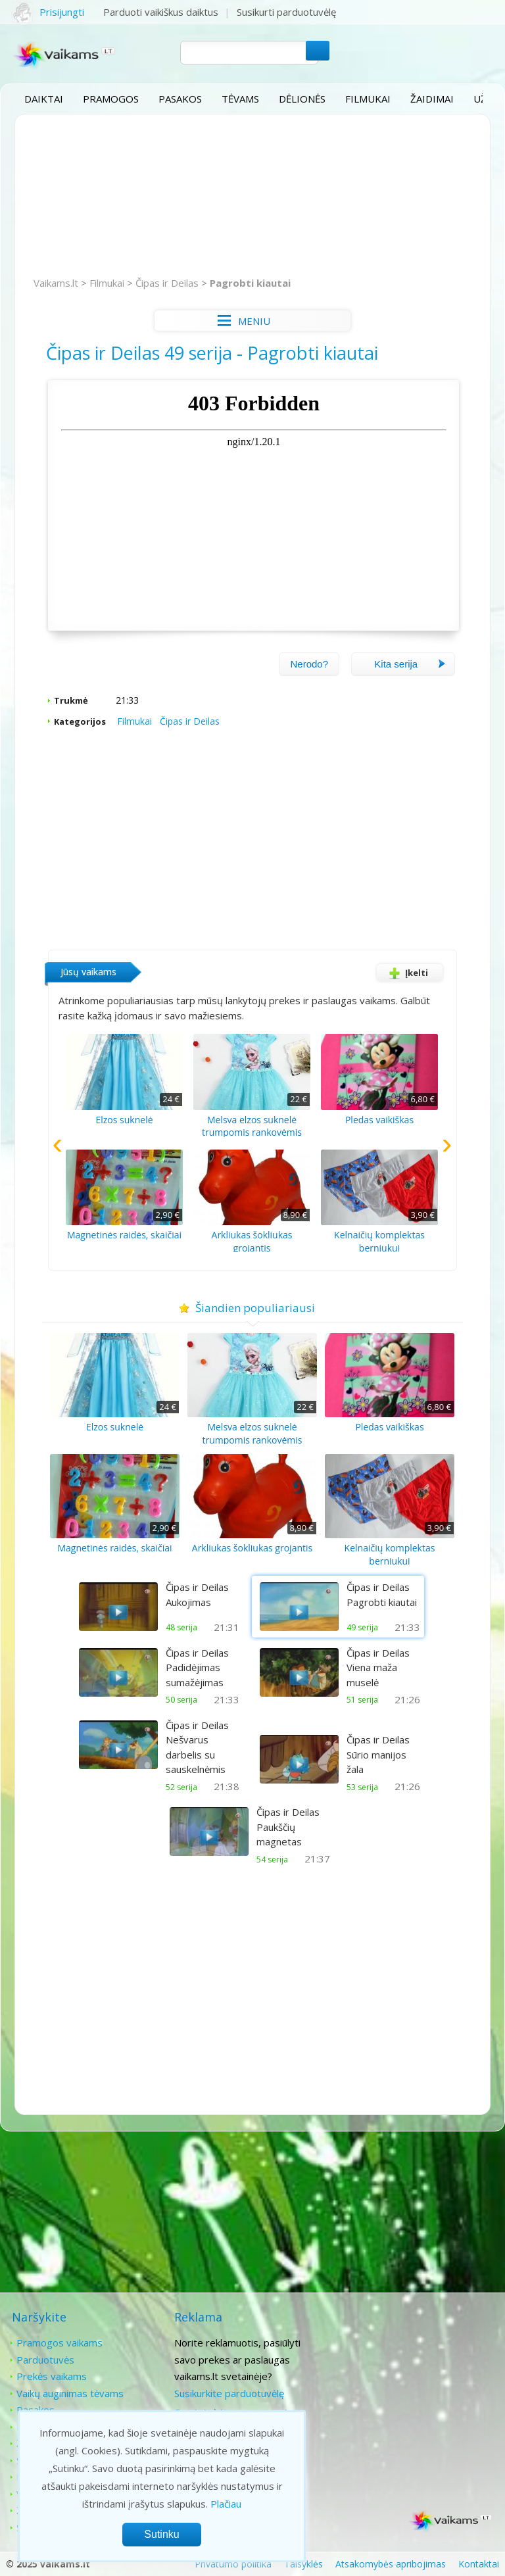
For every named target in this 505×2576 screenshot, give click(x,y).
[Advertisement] (252, 196)
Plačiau (225, 2503)
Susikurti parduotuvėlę (287, 11)
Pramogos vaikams (59, 2341)
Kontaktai (390, 2341)
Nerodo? (308, 663)
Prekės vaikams (51, 2375)
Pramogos (111, 98)
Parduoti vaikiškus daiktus (161, 11)
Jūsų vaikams (89, 971)
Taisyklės (303, 2563)
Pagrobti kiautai (250, 282)
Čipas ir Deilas (167, 282)
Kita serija (409, 663)
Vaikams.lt (56, 282)
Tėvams (240, 98)
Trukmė (72, 700)
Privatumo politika (233, 2563)
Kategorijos (81, 720)
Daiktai (43, 98)
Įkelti (405, 972)
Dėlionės (302, 98)
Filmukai (368, 98)
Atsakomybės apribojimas (390, 2563)
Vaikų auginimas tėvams (70, 2391)
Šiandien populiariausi (253, 1307)
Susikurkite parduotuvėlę (227, 2391)
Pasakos (180, 98)
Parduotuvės (45, 2358)
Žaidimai (432, 98)
